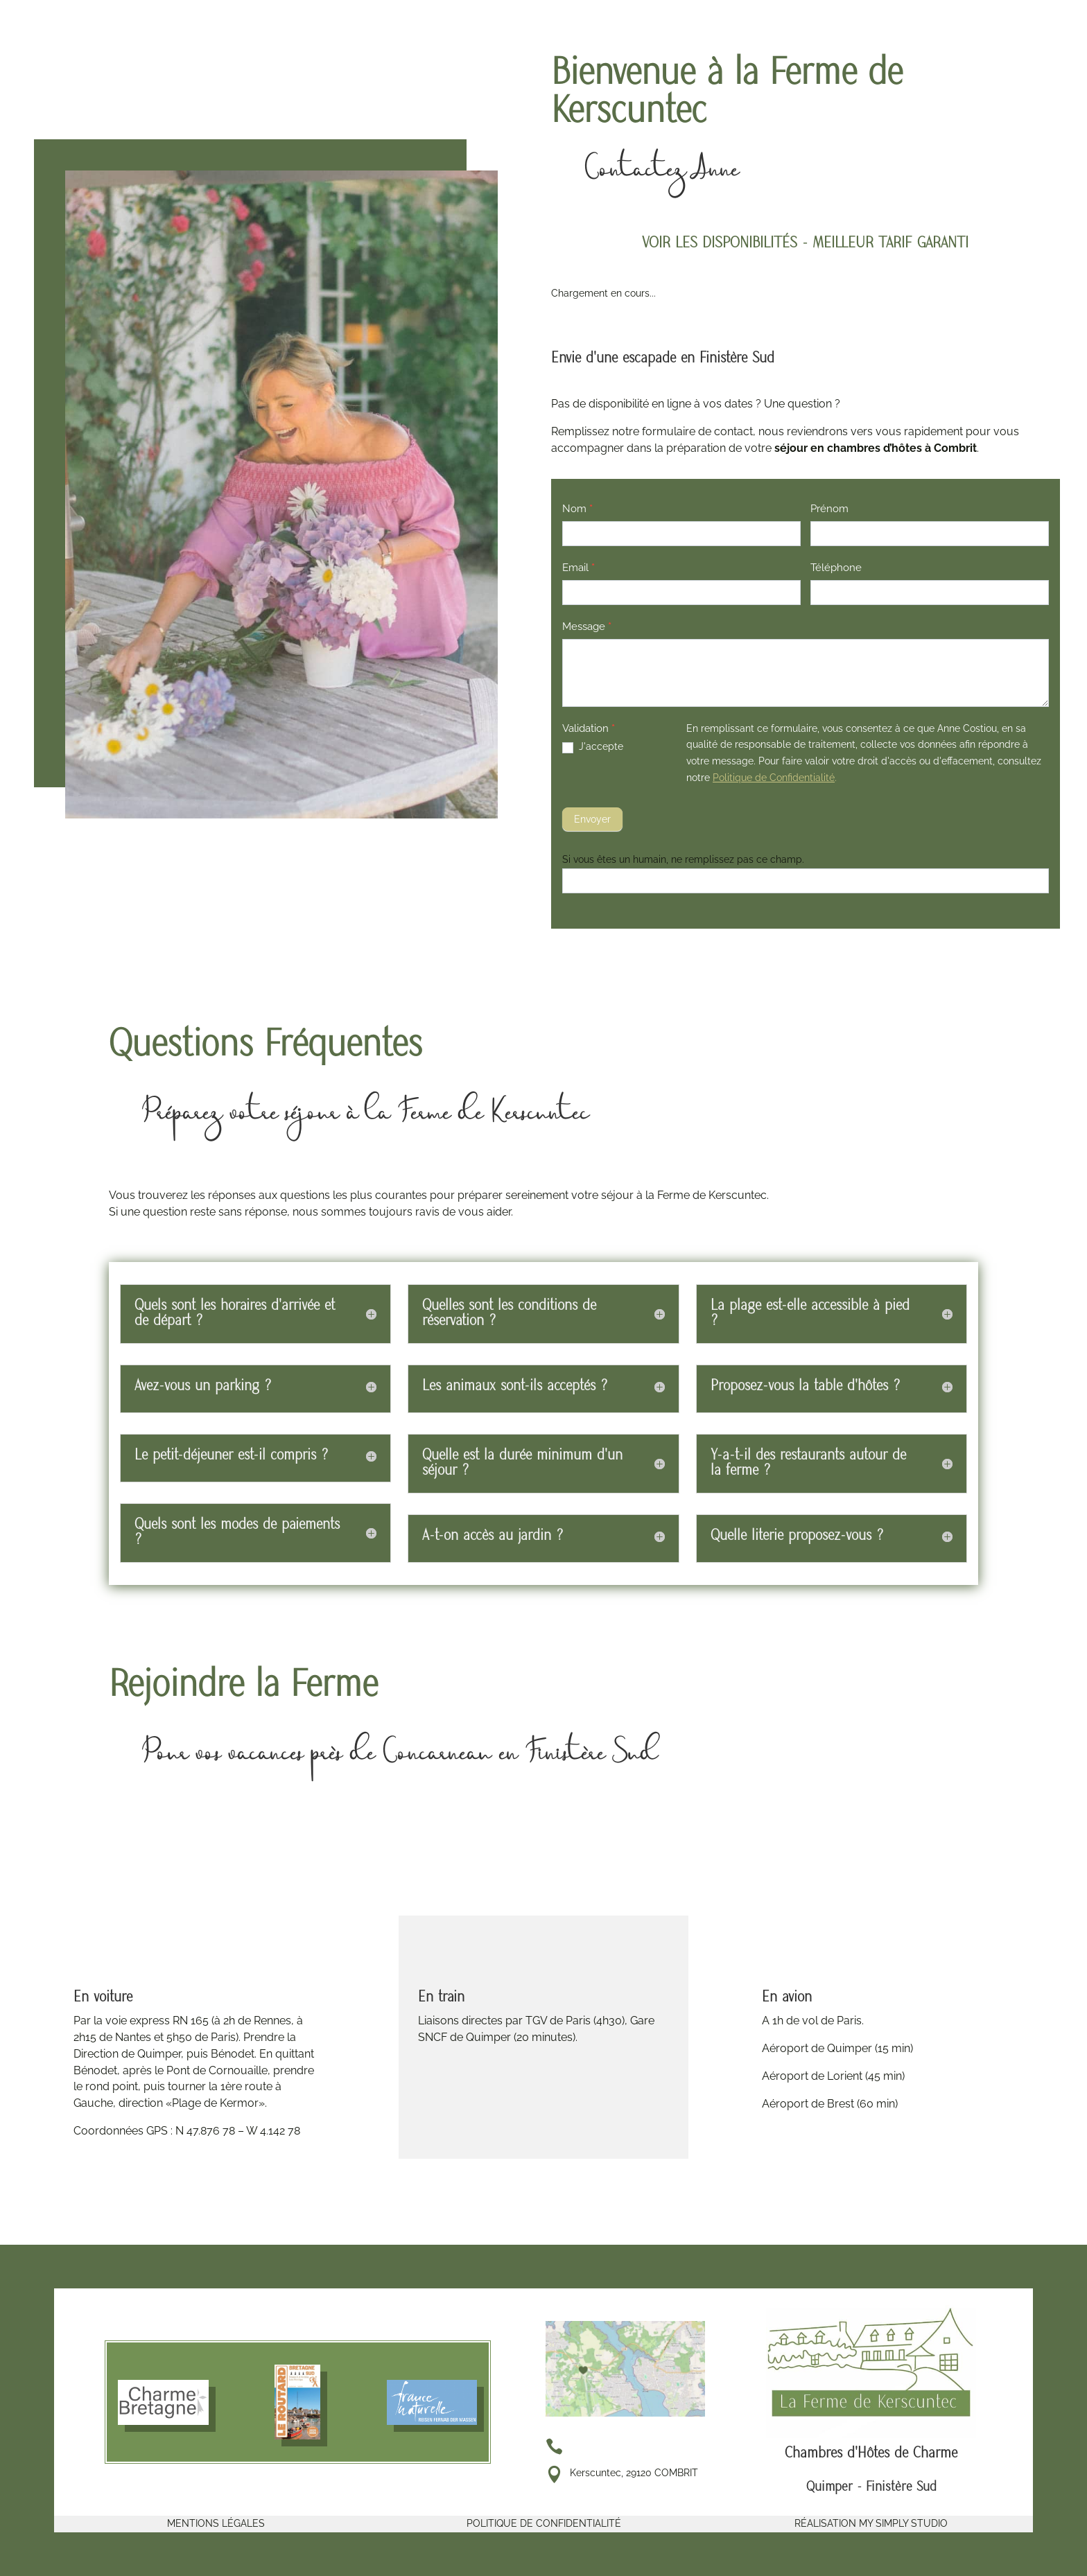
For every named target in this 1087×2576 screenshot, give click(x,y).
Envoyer (592, 819)
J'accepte (592, 747)
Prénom (829, 508)
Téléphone (836, 567)
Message (586, 626)
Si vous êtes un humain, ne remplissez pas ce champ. (683, 859)
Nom (577, 508)
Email (578, 567)
